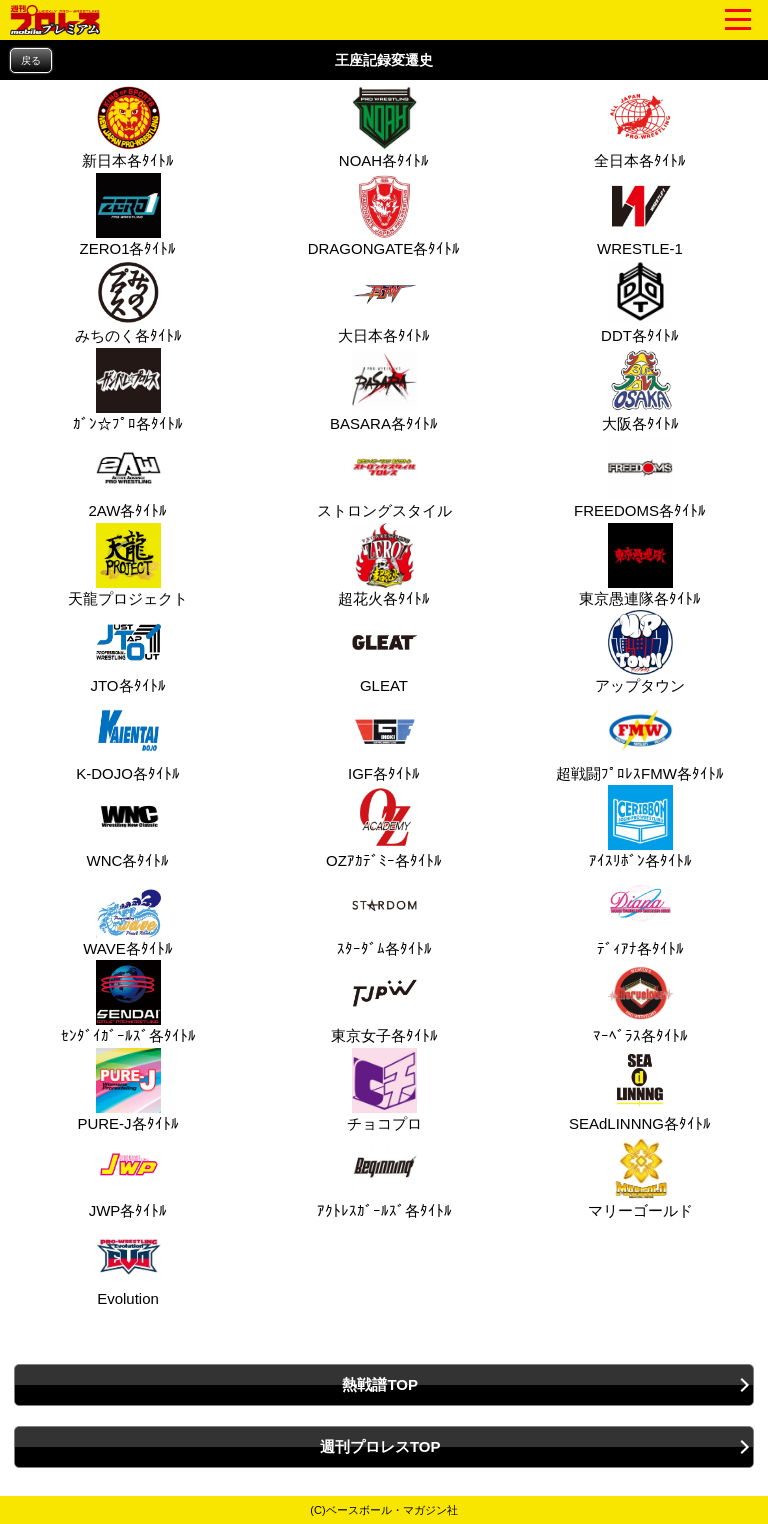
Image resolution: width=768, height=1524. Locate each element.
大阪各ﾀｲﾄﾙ (640, 390)
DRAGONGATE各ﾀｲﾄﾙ (384, 215)
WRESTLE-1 (640, 215)
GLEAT (382, 652)
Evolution (126, 1265)
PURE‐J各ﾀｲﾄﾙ (127, 1090)
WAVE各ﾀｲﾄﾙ (128, 915)
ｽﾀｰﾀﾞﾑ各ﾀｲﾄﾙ (384, 915)
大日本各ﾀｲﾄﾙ (384, 302)
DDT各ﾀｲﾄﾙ (640, 302)
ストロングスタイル (384, 477)
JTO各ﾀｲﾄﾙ (127, 652)
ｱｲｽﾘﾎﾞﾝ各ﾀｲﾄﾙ (640, 827)
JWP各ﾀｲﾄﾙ (128, 1177)
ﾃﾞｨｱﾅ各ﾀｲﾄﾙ (640, 915)
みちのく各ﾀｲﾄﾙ (128, 302)
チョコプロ (384, 1090)
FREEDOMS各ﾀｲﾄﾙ (640, 477)
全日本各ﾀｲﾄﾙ (640, 127)
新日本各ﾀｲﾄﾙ (128, 127)
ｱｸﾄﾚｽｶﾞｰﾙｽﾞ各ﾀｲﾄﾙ (384, 1177)
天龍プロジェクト (128, 565)
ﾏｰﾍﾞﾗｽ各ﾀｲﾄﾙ (640, 1002)
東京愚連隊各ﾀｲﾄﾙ (640, 565)
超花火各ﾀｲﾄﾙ (384, 565)
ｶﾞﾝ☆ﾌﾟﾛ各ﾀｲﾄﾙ (128, 390)
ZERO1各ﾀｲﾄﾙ (127, 215)
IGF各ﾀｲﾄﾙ (384, 740)
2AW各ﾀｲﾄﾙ (128, 477)
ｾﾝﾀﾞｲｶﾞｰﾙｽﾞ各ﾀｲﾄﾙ (128, 1002)
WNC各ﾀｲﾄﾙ (128, 827)
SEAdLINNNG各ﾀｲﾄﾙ (640, 1090)
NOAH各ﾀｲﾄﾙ (384, 127)
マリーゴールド (640, 1177)
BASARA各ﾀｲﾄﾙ (384, 390)
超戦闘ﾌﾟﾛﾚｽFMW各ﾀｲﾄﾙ (640, 740)
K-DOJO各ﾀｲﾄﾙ (128, 740)
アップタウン (640, 652)
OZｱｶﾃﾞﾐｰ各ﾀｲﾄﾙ (384, 827)
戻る (31, 60)
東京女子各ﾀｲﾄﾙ (384, 1002)
